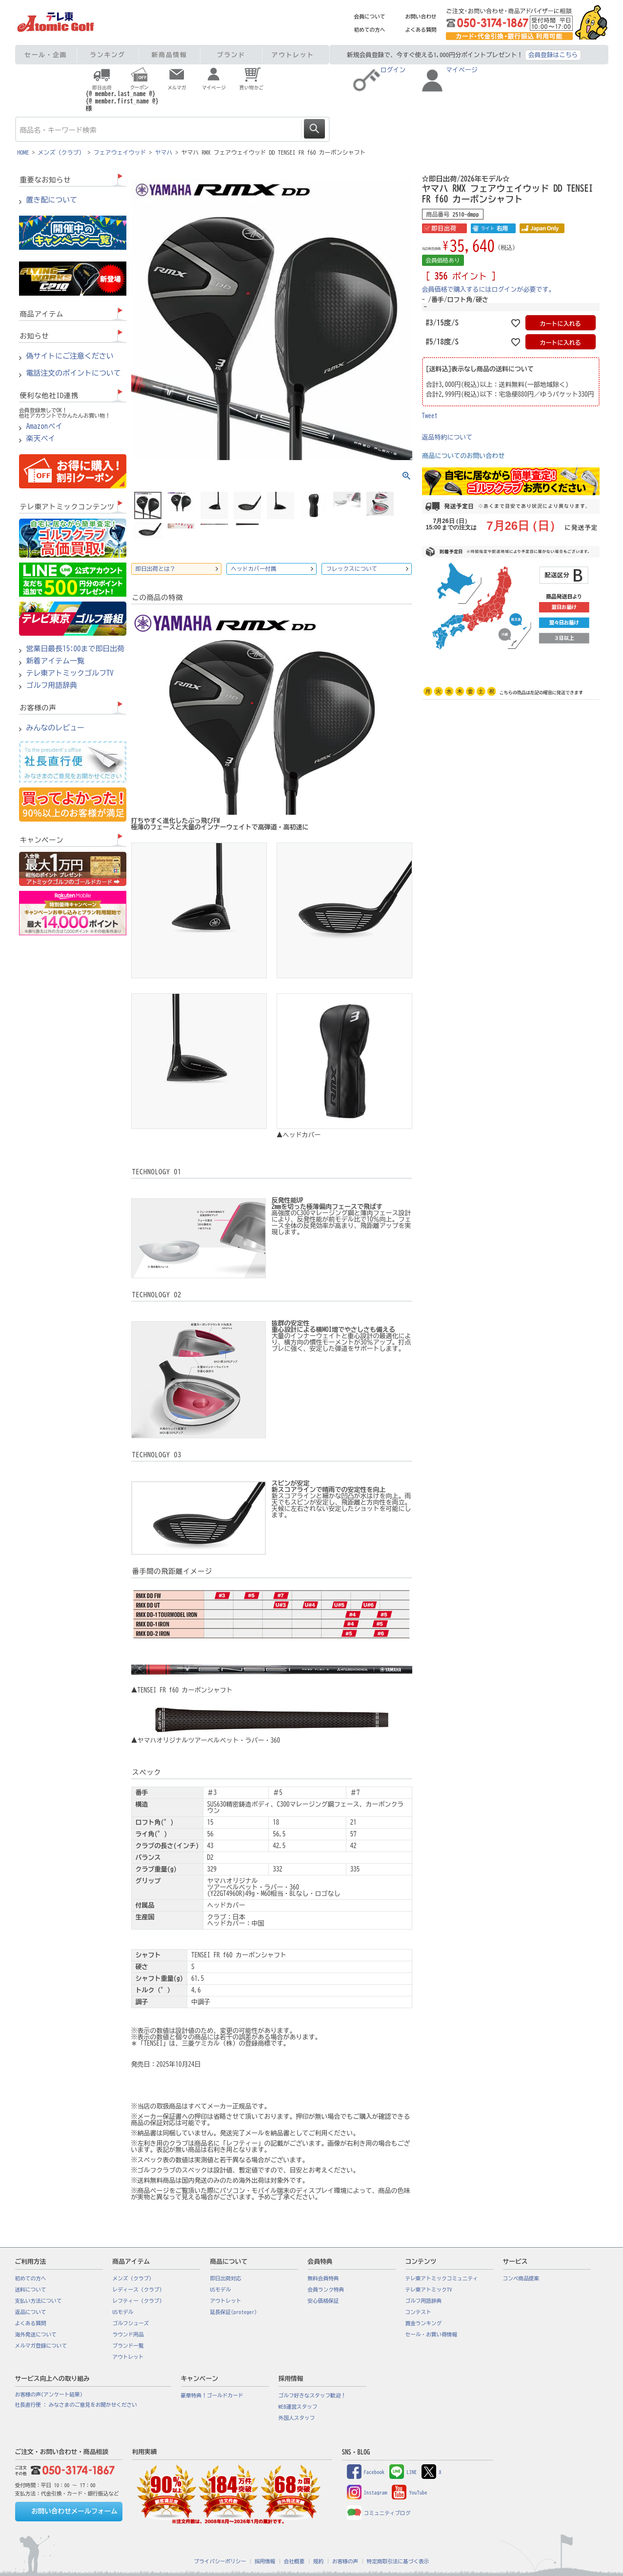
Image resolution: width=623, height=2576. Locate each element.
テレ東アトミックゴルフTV (70, 673)
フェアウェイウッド (120, 152)
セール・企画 (45, 55)
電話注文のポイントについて (73, 373)
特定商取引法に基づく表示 (398, 2561)
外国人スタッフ (297, 2417)
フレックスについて (351, 568)
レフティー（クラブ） (139, 2300)
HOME (23, 152)
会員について (369, 16)
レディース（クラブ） (139, 2289)
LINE (403, 2472)
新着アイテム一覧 (55, 661)
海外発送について (36, 2334)
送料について (30, 2289)
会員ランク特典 (326, 2289)
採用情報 (265, 2561)
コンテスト (418, 2312)
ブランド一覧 (128, 2345)
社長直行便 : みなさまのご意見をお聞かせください (76, 2404)
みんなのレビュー (55, 727)
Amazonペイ (44, 426)
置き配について (52, 200)
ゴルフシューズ (131, 2323)
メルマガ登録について (41, 2345)
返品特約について (447, 437)
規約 (318, 2561)
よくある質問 (421, 29)
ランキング (107, 55)
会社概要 (294, 2561)
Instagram (367, 2492)
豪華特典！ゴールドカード (212, 2395)
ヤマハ (164, 152)
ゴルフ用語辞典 (52, 685)
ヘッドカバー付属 (254, 568)
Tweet (430, 416)
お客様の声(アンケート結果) (49, 2394)
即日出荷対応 (225, 2278)
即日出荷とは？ (156, 568)
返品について (30, 2312)
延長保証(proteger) (233, 2312)
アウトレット (293, 55)
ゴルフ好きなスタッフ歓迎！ (312, 2395)
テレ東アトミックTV (428, 2289)
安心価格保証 (323, 2300)
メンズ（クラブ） (61, 152)
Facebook (366, 2472)
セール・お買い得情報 (431, 2334)
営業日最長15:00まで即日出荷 (75, 648)
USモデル (123, 2312)
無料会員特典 (323, 2278)
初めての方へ (369, 29)
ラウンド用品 (128, 2334)
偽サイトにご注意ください (70, 356)
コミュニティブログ (379, 2513)
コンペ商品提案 (521, 2278)
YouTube (409, 2492)
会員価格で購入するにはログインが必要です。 (488, 289)
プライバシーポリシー (220, 2561)
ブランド (231, 55)
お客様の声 (345, 2561)
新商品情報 (169, 55)
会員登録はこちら (553, 55)
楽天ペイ (41, 438)
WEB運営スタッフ (298, 2406)
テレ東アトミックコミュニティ (441, 2278)
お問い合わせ (421, 16)
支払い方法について (38, 2300)
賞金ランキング (423, 2323)
